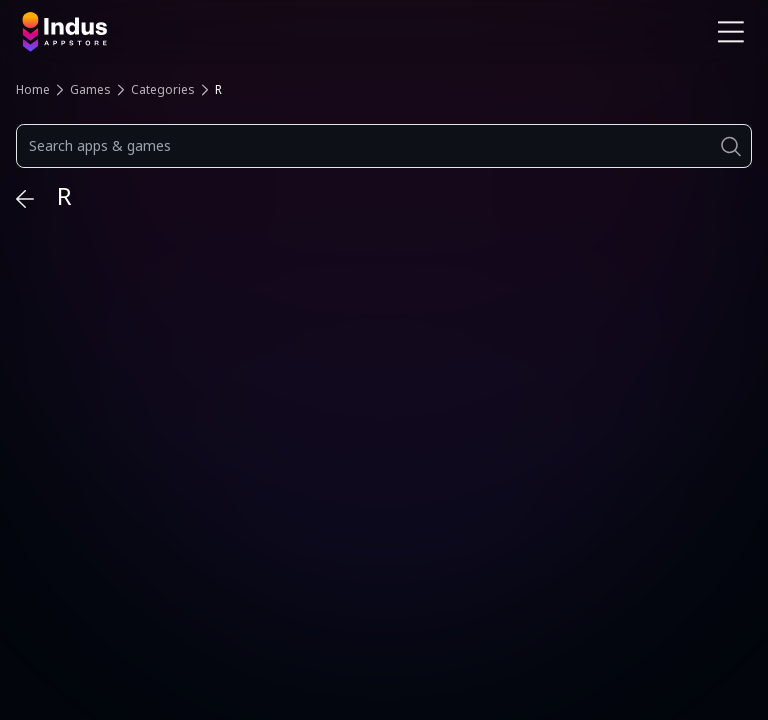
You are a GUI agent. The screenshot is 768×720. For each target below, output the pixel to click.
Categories (163, 89)
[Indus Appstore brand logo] (195, 32)
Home (33, 89)
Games (90, 89)
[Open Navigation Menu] (731, 32)
